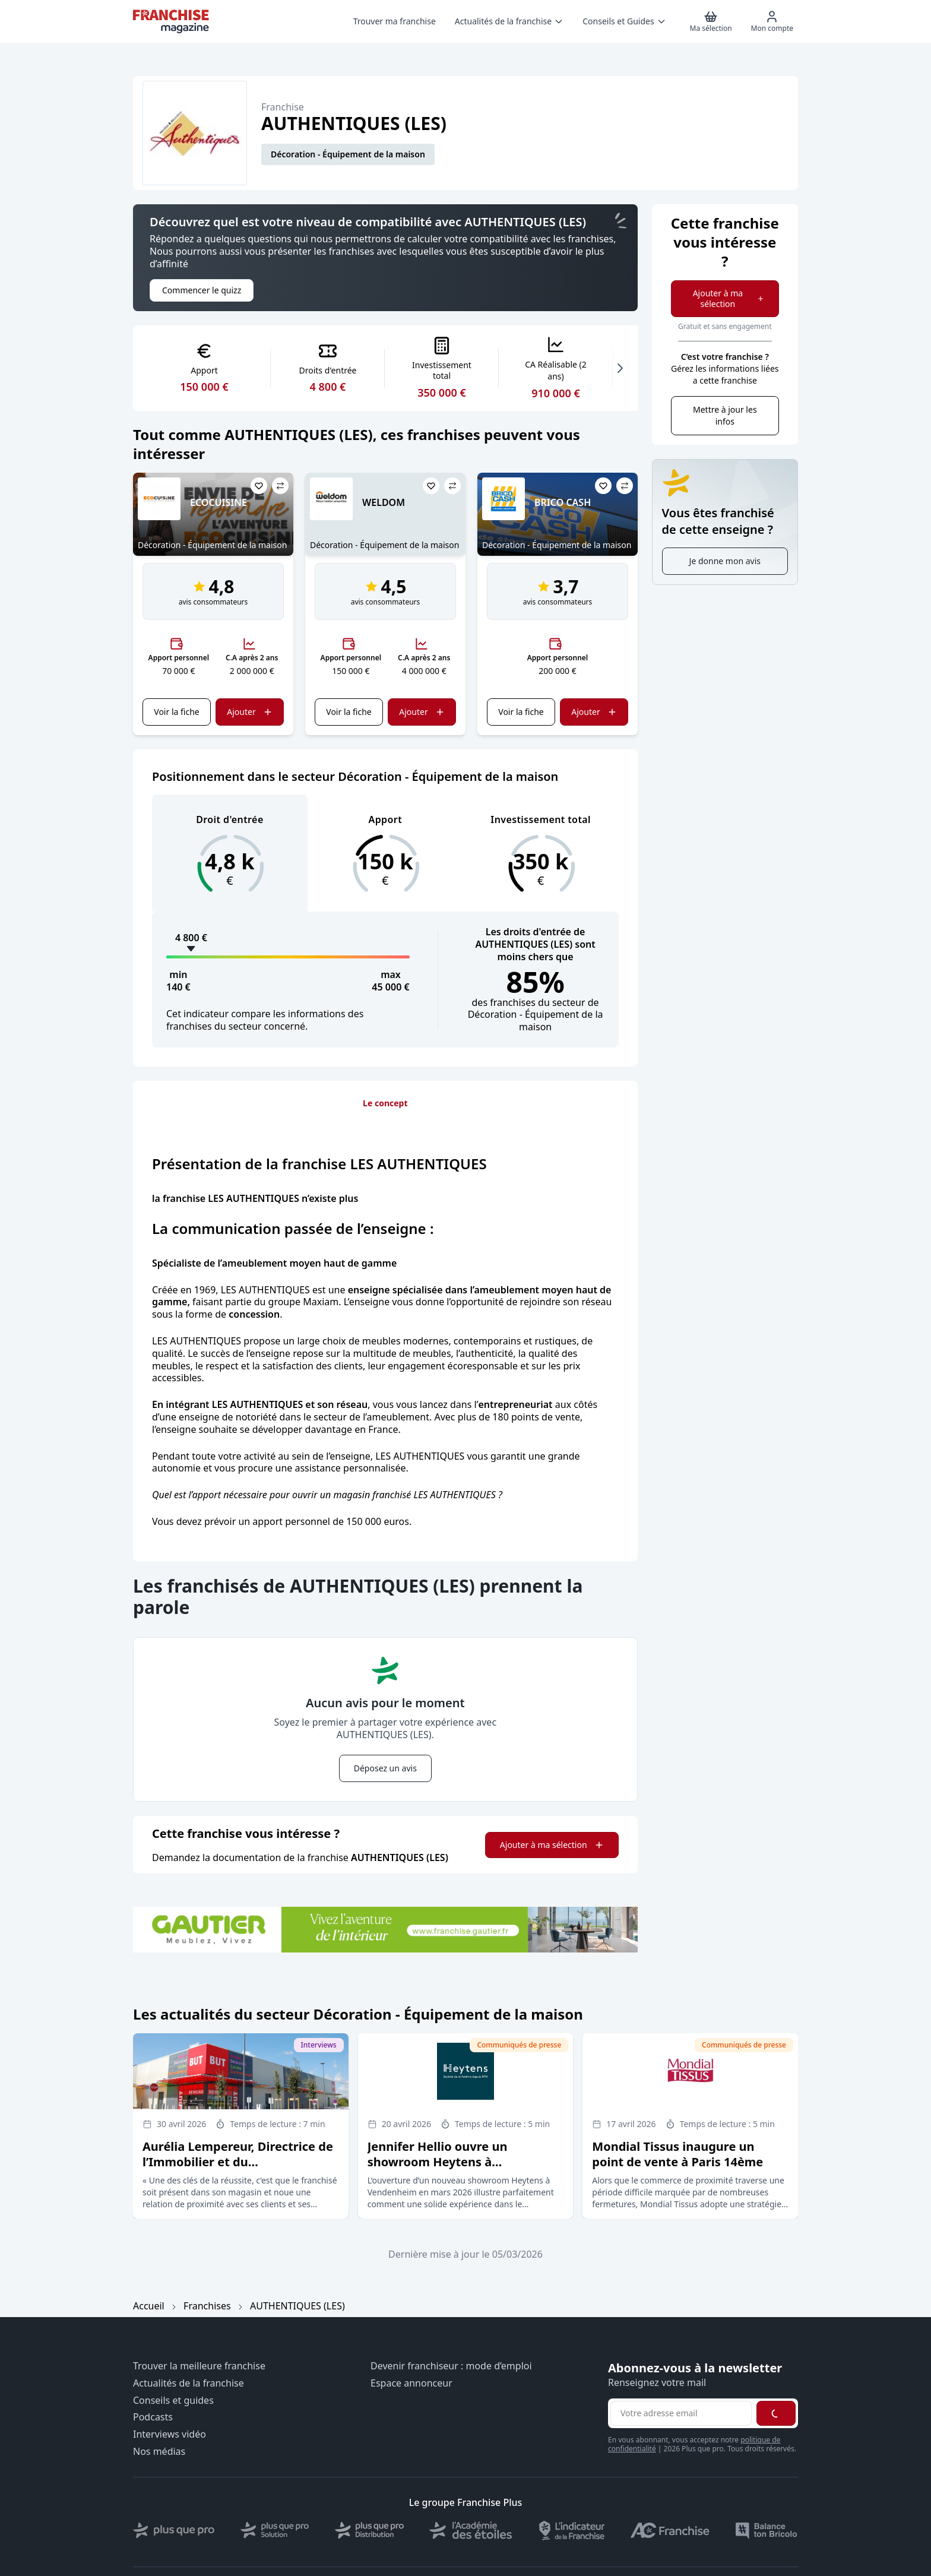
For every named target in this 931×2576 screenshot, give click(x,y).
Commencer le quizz (201, 290)
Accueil (148, 2305)
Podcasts (153, 2417)
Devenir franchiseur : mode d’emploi (451, 2366)
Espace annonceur (411, 2383)
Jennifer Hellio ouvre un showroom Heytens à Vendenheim (438, 2161)
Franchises (207, 2305)
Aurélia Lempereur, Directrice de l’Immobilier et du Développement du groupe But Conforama (237, 2169)
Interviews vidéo (169, 2434)
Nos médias (159, 2451)
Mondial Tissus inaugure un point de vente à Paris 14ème (677, 2154)
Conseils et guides (173, 2400)
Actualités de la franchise (188, 2383)
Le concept (385, 1103)
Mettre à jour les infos (725, 415)
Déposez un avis (385, 1768)
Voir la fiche (176, 711)
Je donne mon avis (725, 561)
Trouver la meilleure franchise (199, 2366)
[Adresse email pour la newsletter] (681, 2413)
